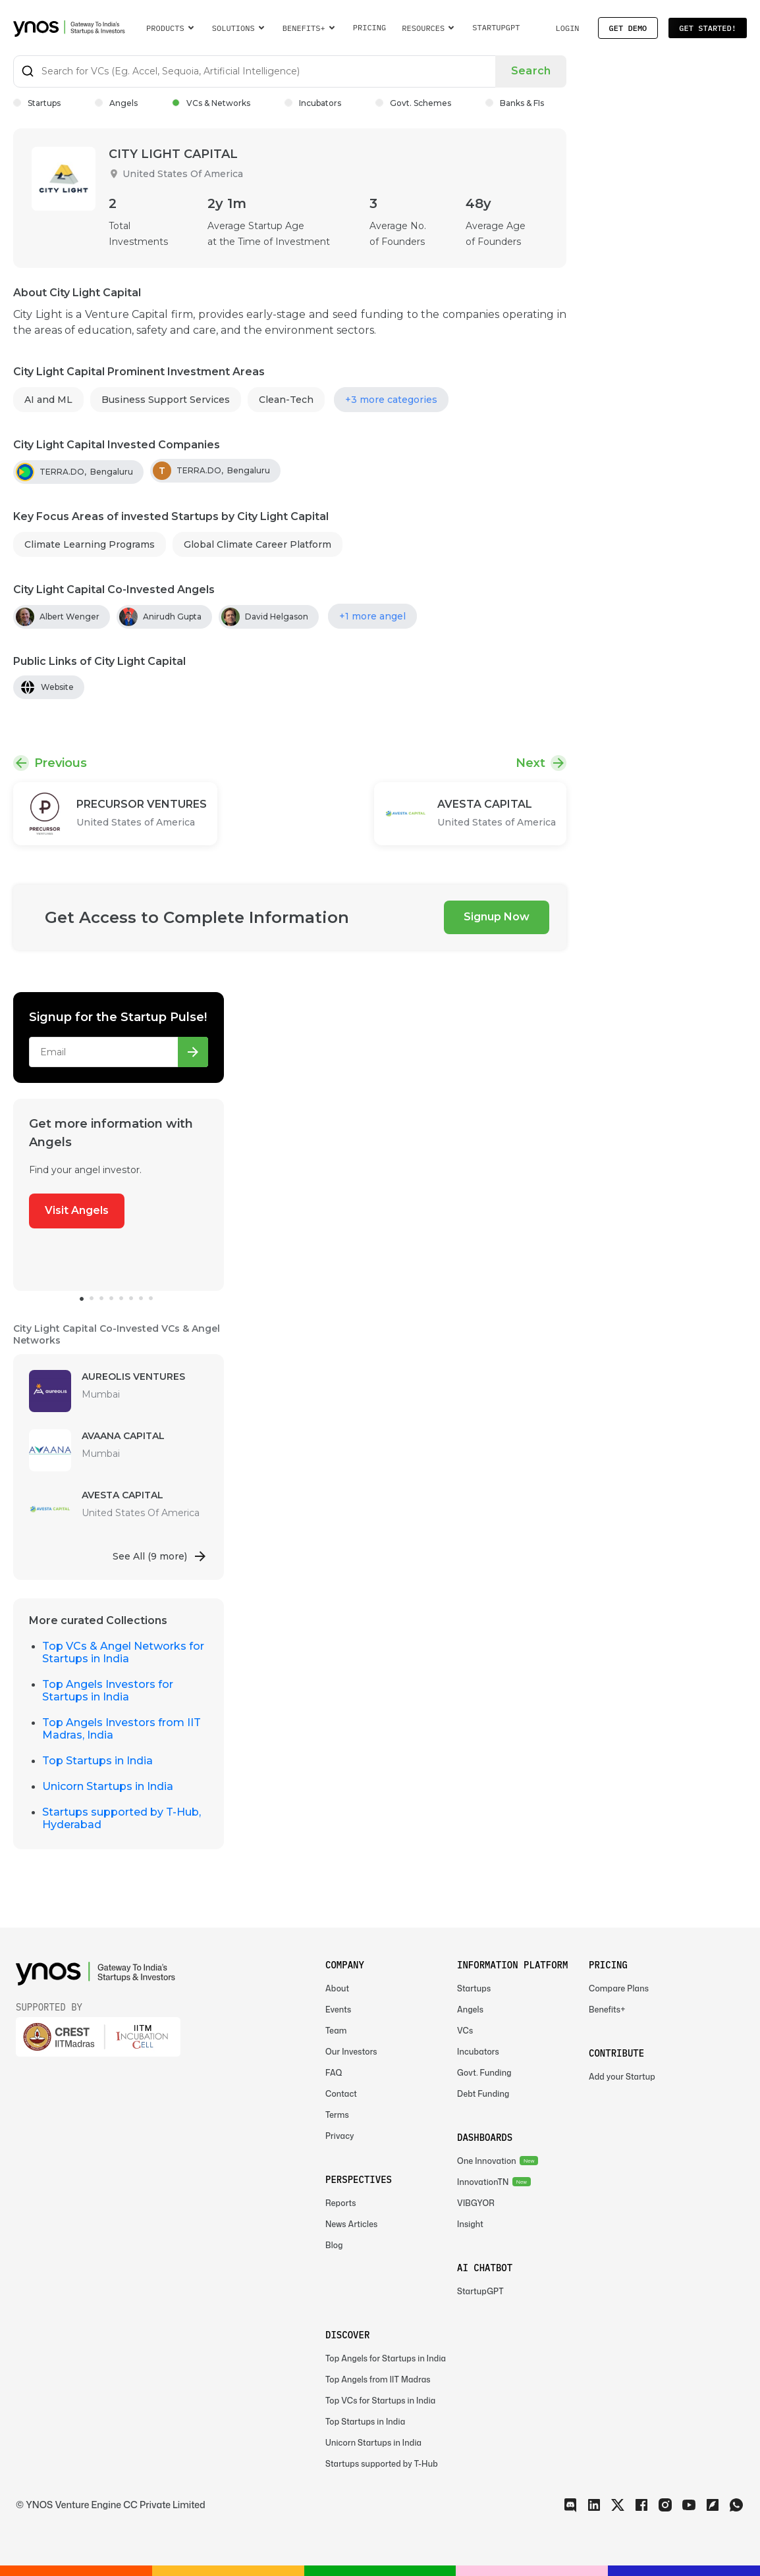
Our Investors (351, 2051)
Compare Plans (619, 1988)
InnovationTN (483, 2182)
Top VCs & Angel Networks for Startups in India (123, 1652)
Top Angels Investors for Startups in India (107, 1690)
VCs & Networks (211, 103)
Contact (341, 2093)
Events (338, 2009)
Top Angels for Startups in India (385, 2358)
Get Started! (707, 28)
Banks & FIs (514, 103)
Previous (60, 763)
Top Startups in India (97, 1760)
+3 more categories (391, 400)
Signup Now (496, 916)
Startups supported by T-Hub (381, 2463)
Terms (337, 2114)
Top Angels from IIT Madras (378, 2379)
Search (531, 71)
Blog (334, 2245)
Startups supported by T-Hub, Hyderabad (121, 1818)
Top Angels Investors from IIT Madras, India (121, 1728)
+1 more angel (372, 616)
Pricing (370, 27)
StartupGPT (496, 27)
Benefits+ (607, 2009)
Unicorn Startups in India (107, 1786)
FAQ (333, 2072)
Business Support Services (165, 400)
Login (567, 28)
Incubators (313, 103)
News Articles (351, 2224)
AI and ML (48, 400)
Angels (116, 103)
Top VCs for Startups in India (380, 2400)
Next (530, 763)
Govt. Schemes (413, 103)
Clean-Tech (286, 400)
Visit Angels (77, 1210)
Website (57, 687)
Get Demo (628, 28)
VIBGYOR (476, 2203)
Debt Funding (483, 2093)
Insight (470, 2224)
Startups (37, 103)
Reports (340, 2203)
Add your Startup (622, 2076)
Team (336, 2030)
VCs (465, 2030)
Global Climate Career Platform (257, 544)
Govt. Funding (484, 2072)
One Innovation (486, 2161)
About (337, 1988)
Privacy (339, 2136)
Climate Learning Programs (89, 544)
